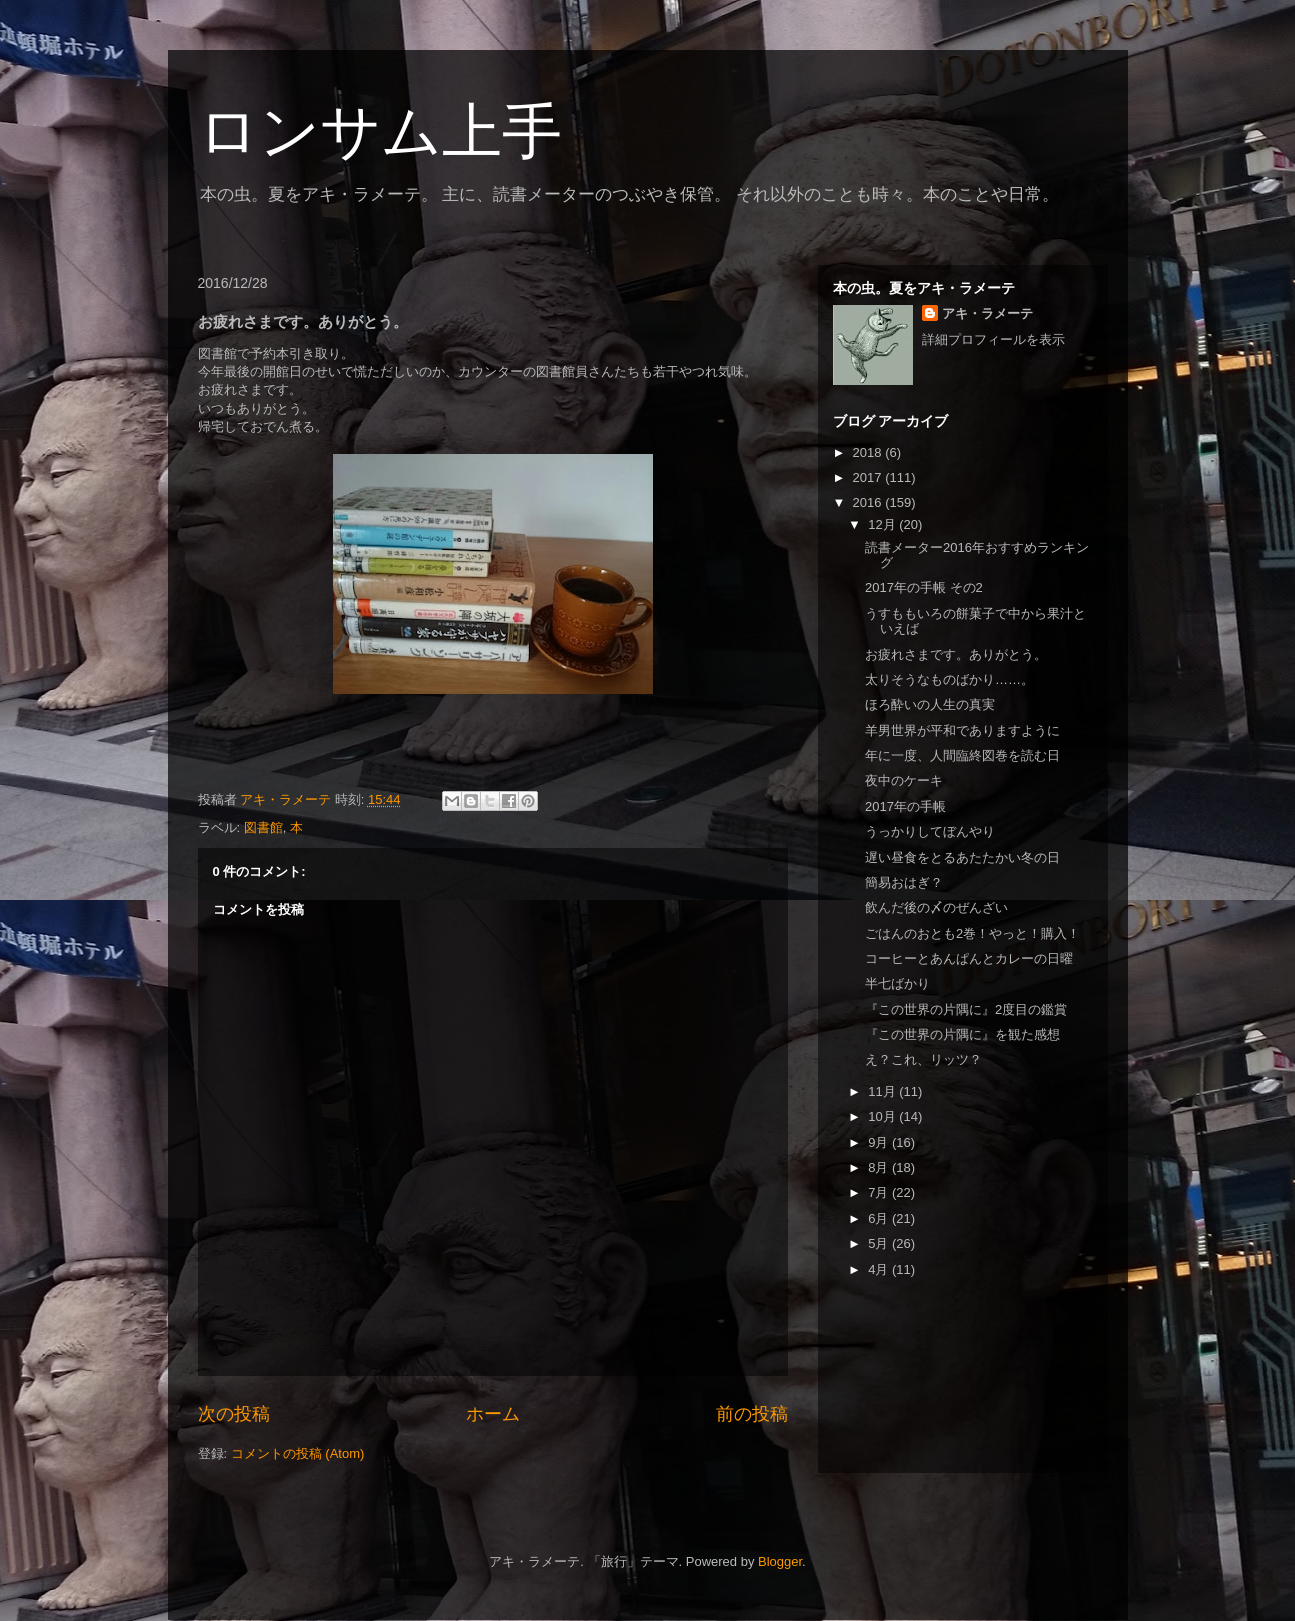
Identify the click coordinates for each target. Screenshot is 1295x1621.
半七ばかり (897, 983)
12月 (883, 524)
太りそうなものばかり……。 (949, 679)
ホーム (493, 1414)
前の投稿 (752, 1414)
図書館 (263, 827)
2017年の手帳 (905, 806)
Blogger (780, 1561)
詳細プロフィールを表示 (993, 339)
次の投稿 (234, 1414)
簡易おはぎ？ (904, 882)
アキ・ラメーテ (987, 313)
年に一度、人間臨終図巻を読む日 (962, 755)
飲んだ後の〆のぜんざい (936, 907)
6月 (880, 1218)
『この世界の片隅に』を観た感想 (962, 1034)
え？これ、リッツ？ (923, 1059)
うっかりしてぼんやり (930, 831)
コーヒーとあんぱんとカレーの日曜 (969, 958)
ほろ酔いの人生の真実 (930, 704)
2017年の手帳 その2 (924, 587)
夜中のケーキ (904, 780)
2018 (869, 452)
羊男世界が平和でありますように (962, 730)
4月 (880, 1269)
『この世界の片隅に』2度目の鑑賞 (966, 1009)
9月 (880, 1142)
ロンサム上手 (380, 131)
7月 (880, 1192)
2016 (869, 502)
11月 (883, 1091)
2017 (869, 477)
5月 (880, 1243)
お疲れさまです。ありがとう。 (956, 654)
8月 (880, 1167)
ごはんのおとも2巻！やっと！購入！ (972, 933)
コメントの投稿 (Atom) (298, 1453)
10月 (883, 1116)
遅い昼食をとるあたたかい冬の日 (962, 857)
